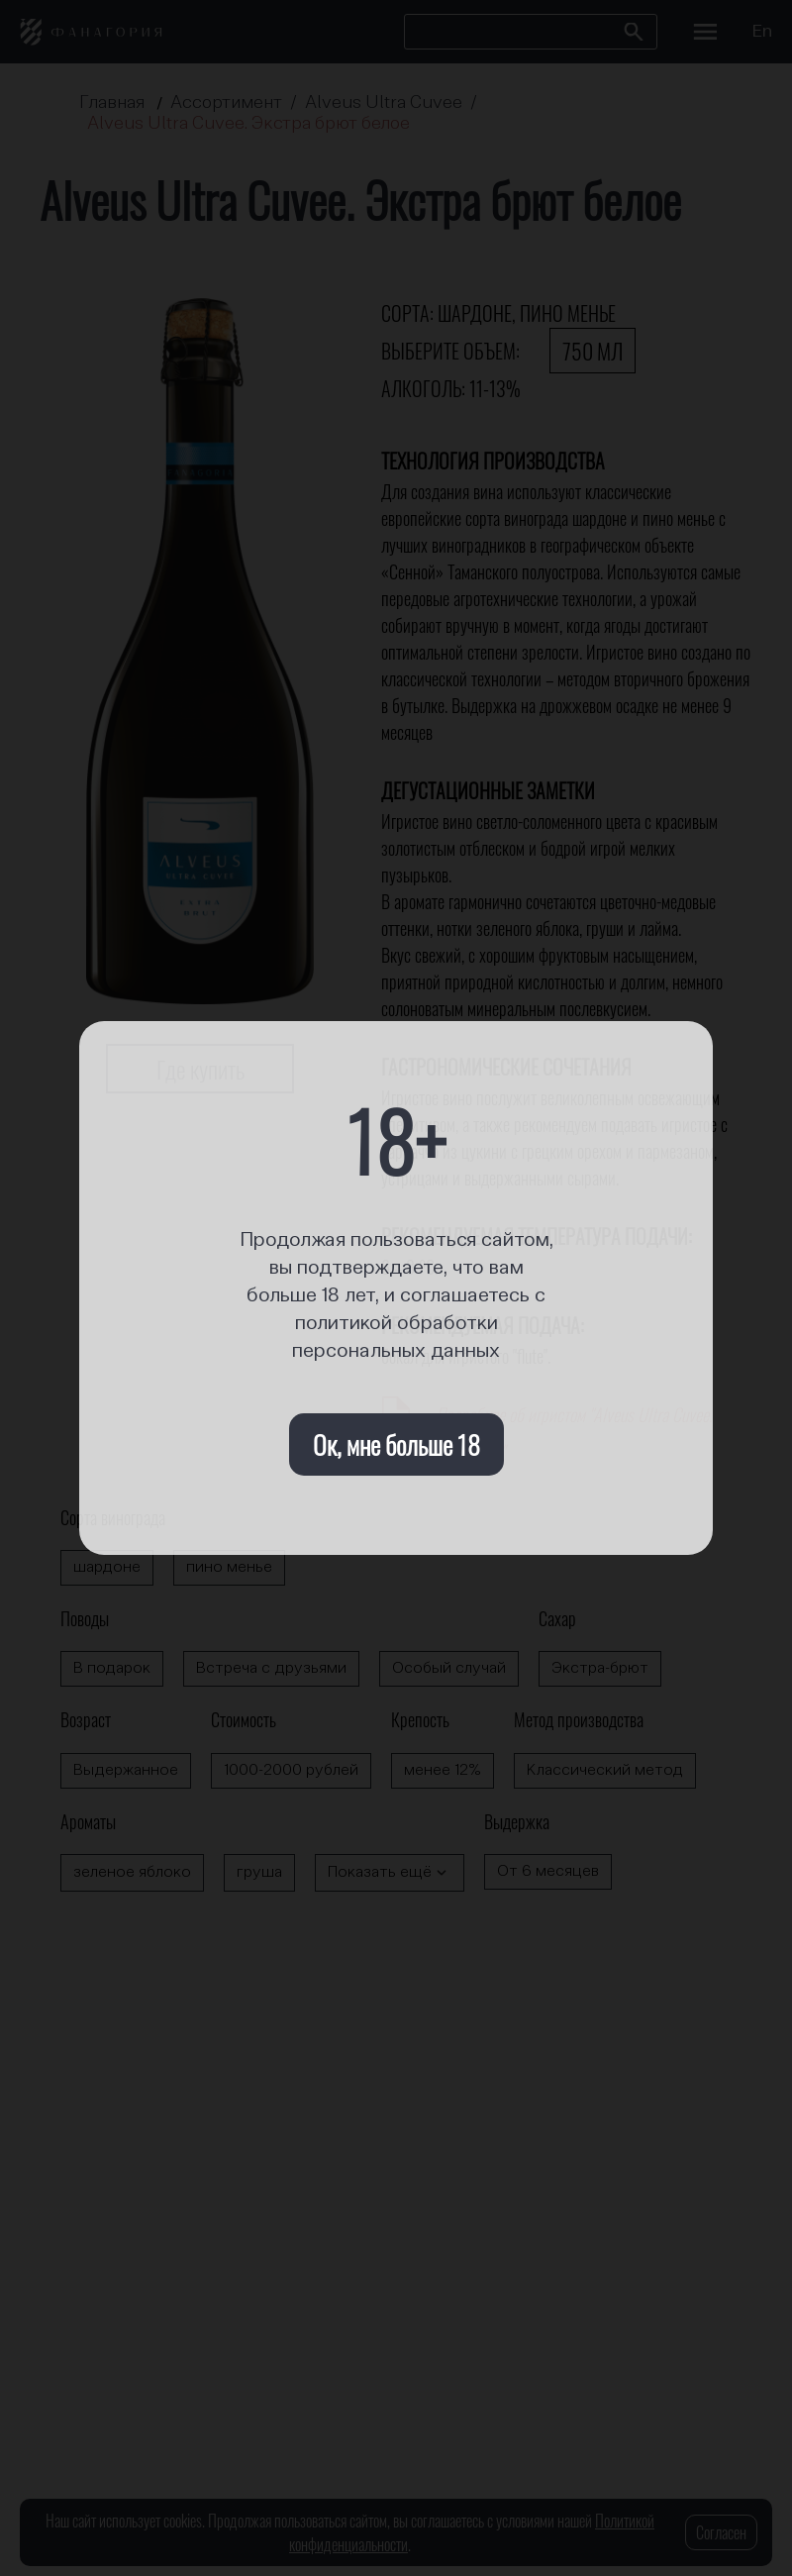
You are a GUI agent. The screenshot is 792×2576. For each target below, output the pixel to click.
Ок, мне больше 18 (396, 1444)
